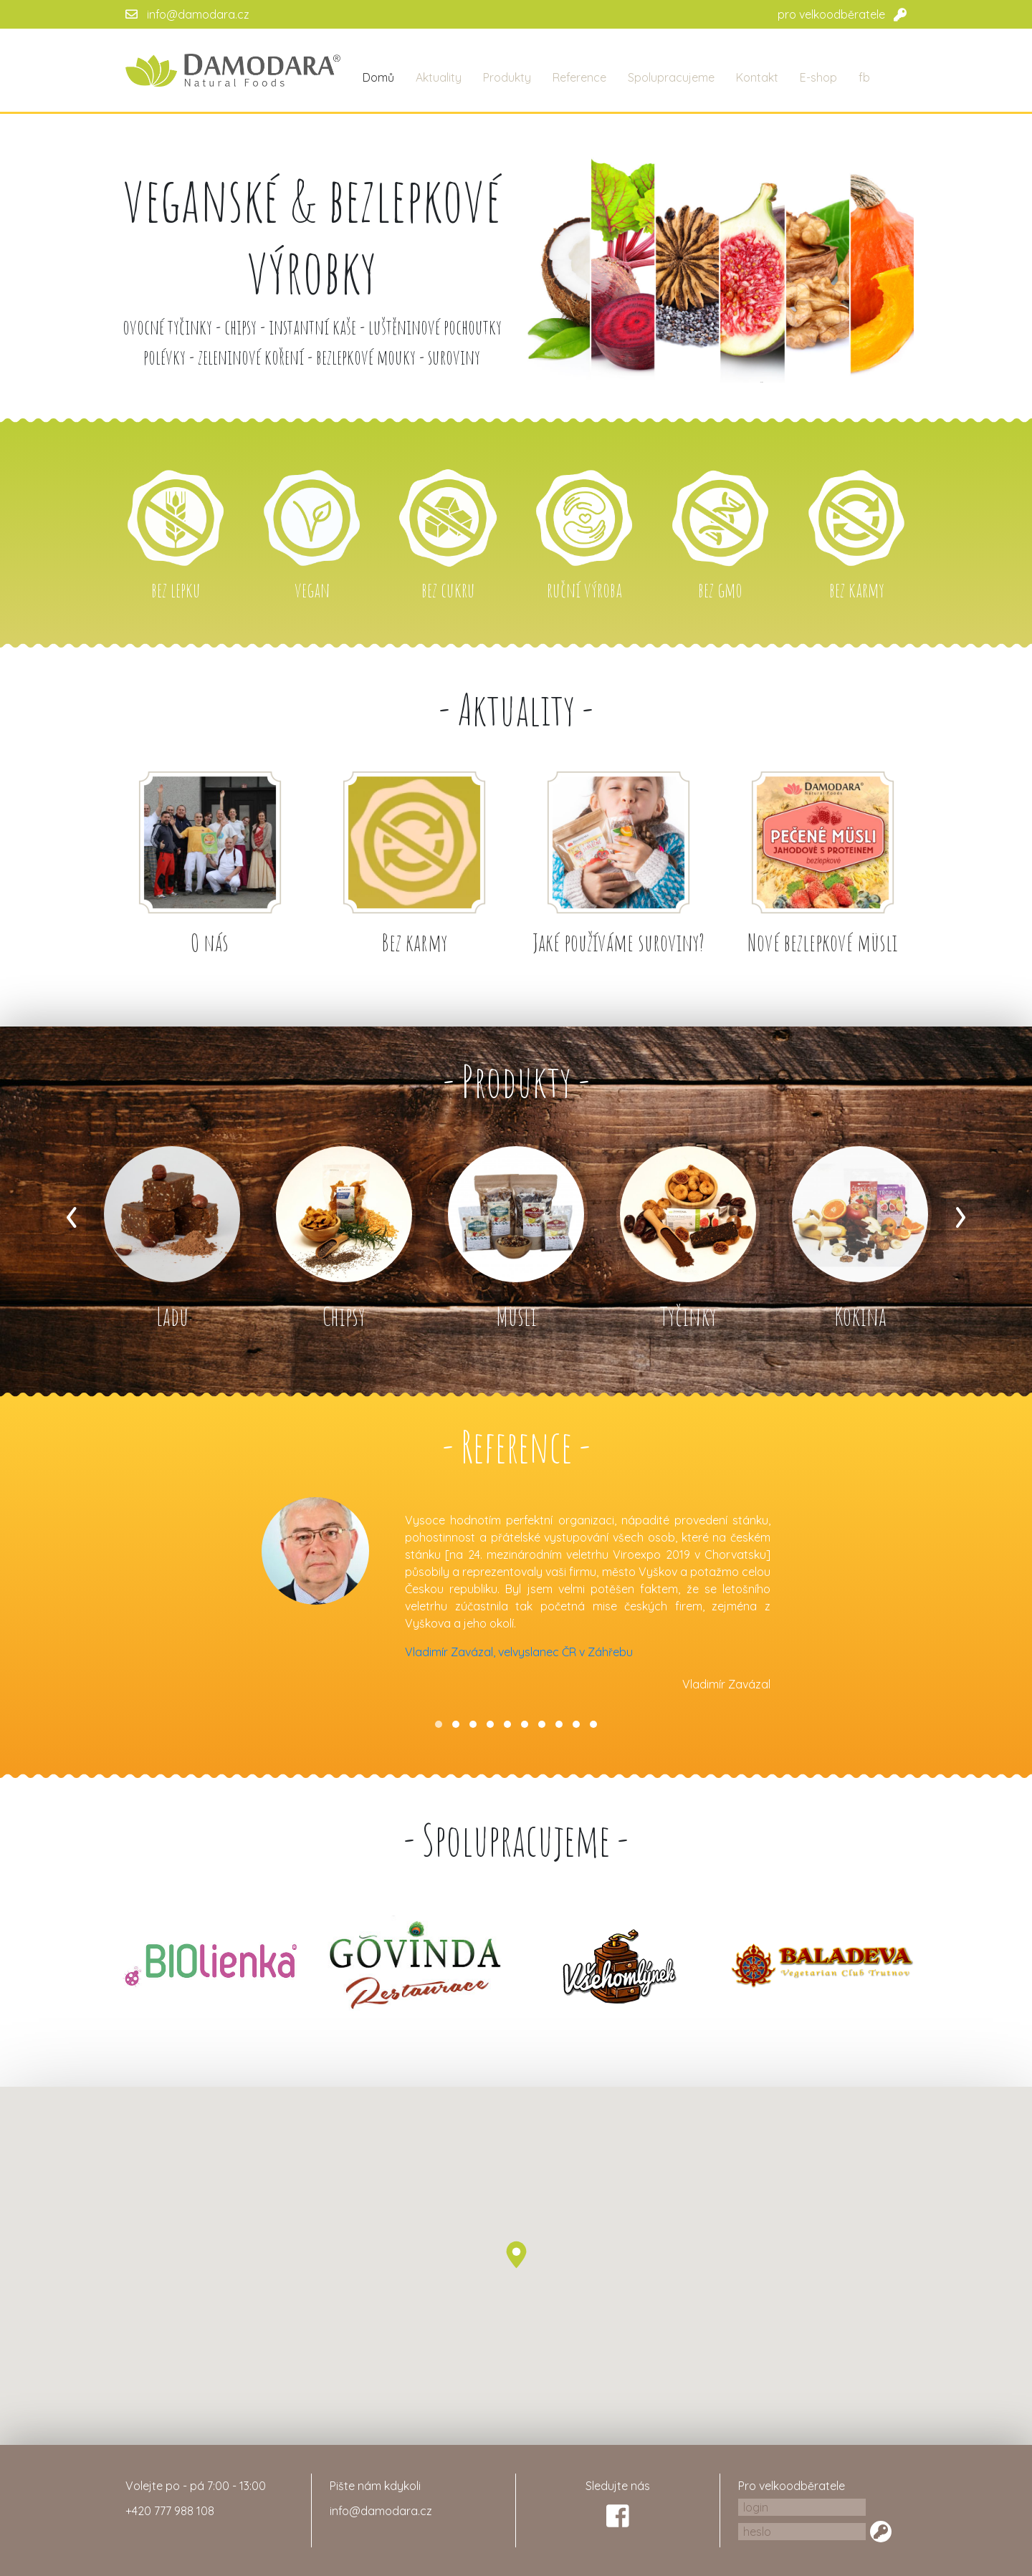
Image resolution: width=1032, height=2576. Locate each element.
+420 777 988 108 (169, 2511)
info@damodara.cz (198, 14)
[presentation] (71, 1212)
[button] (438, 1724)
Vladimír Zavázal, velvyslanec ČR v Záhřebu (519, 1652)
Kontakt (757, 77)
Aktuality (439, 77)
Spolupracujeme (671, 77)
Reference (579, 77)
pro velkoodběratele (831, 14)
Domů (378, 77)
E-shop (818, 77)
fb (864, 77)
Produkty (507, 77)
